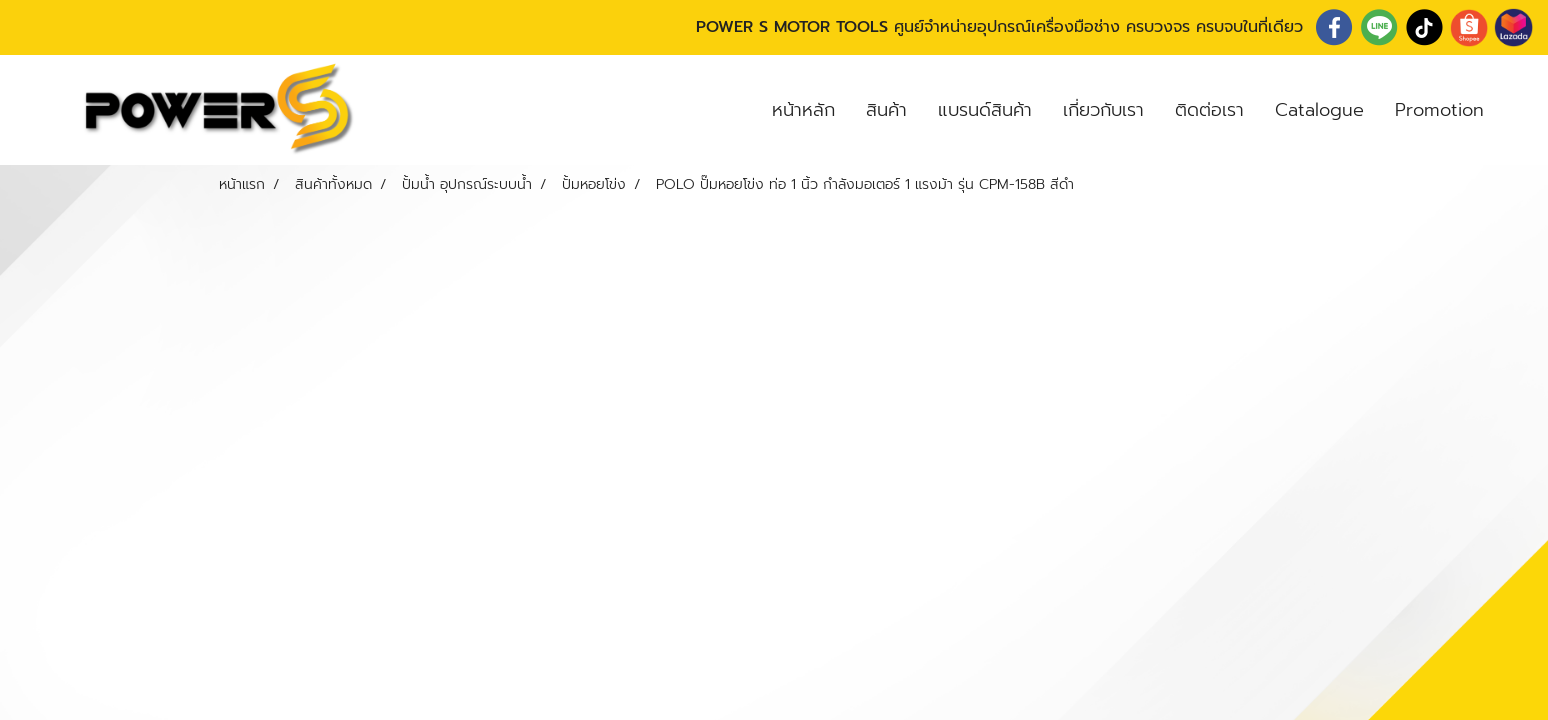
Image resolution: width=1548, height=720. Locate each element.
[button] (1517, 110)
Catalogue (1319, 110)
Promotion (1439, 110)
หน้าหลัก (803, 110)
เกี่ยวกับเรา (1103, 110)
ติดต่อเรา (1209, 110)
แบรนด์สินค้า (985, 110)
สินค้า (886, 110)
